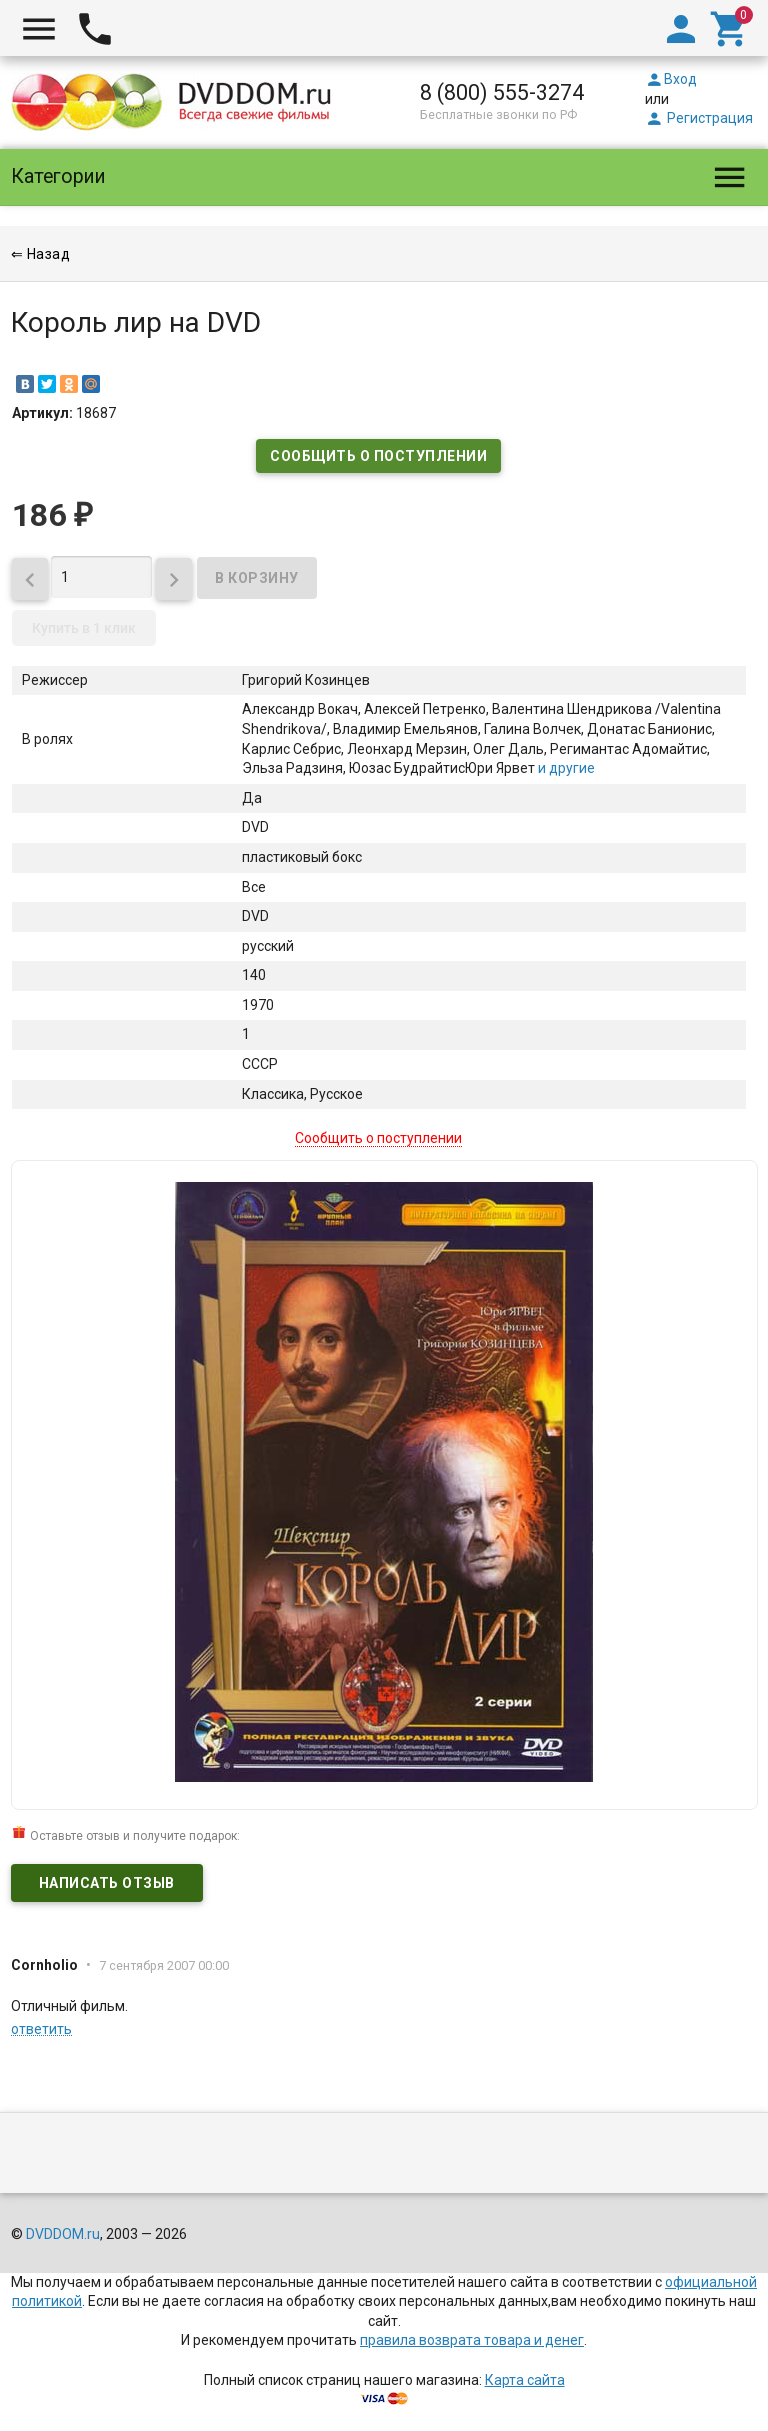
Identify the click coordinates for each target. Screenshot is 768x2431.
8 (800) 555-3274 (502, 92)
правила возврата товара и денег (472, 2340)
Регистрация (699, 118)
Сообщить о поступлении (378, 456)
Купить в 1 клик (84, 628)
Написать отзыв (107, 1883)
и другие (565, 768)
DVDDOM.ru (63, 2234)
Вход (671, 79)
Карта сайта (525, 2380)
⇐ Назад (41, 254)
